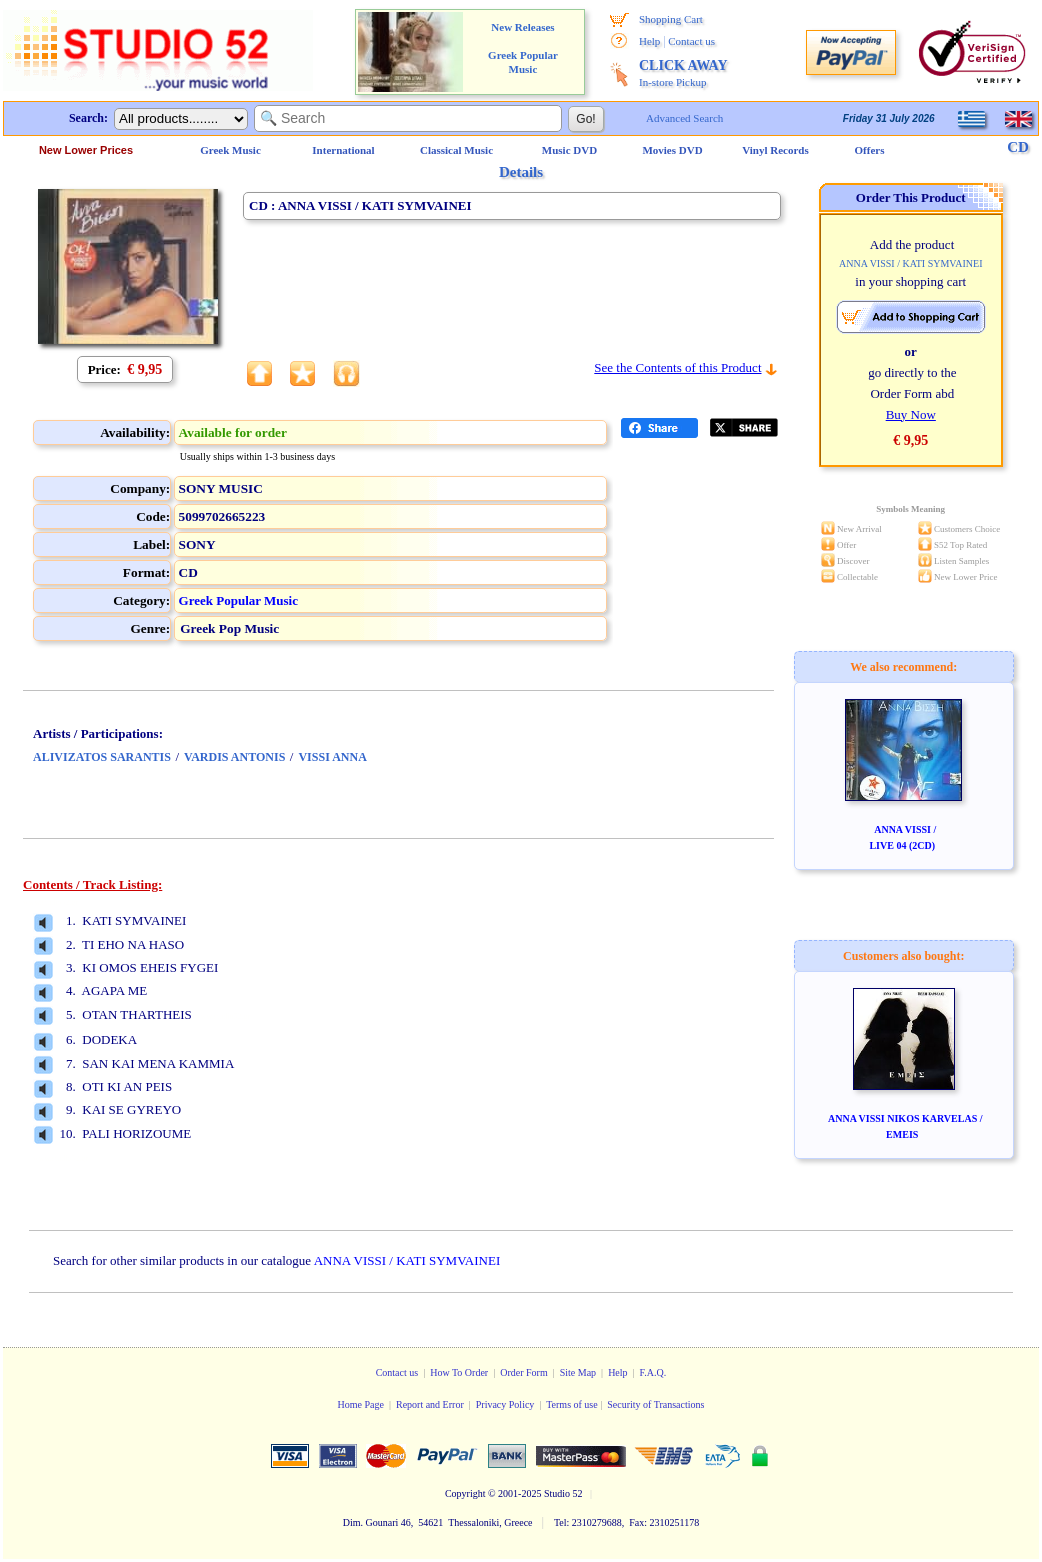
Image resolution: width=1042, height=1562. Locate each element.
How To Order (459, 1372)
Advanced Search (684, 118)
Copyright (465, 1493)
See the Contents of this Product (677, 367)
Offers (870, 150)
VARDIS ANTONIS (234, 757)
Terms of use (572, 1404)
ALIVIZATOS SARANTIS (102, 757)
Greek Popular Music (238, 600)
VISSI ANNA (332, 757)
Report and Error (430, 1404)
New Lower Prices (86, 150)
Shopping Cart (671, 19)
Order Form (524, 1372)
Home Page (361, 1404)
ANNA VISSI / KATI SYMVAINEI (407, 1260)
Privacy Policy (505, 1404)
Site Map (578, 1372)
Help (649, 41)
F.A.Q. (653, 1372)
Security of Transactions (655, 1404)
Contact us (691, 41)
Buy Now (911, 414)
